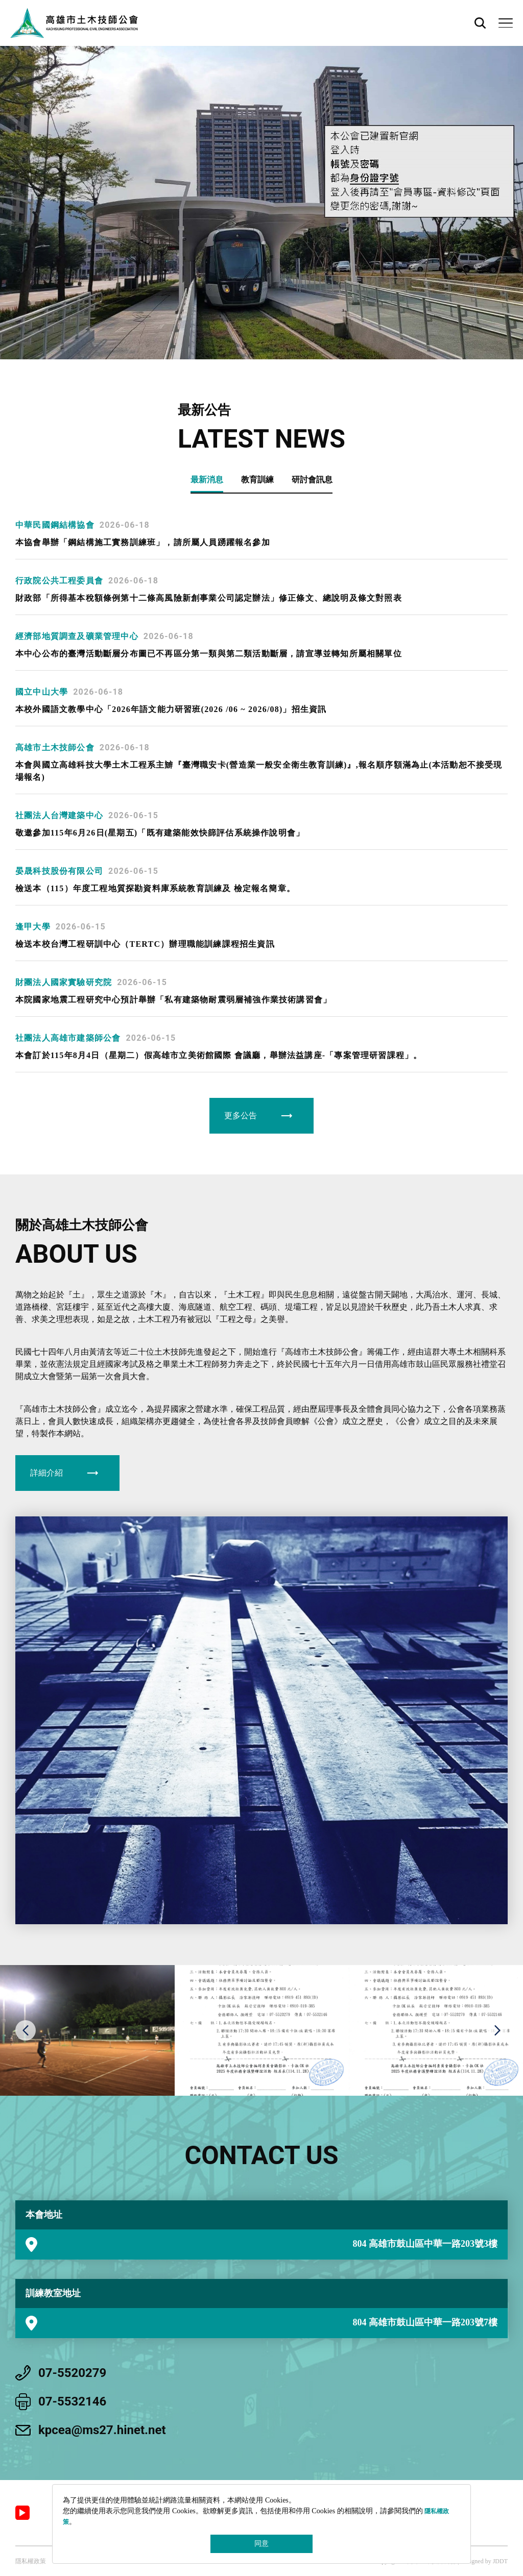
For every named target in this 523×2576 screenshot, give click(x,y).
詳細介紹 (46, 1472)
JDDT (500, 2561)
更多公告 (240, 1115)
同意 (261, 2543)
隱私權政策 (30, 2561)
